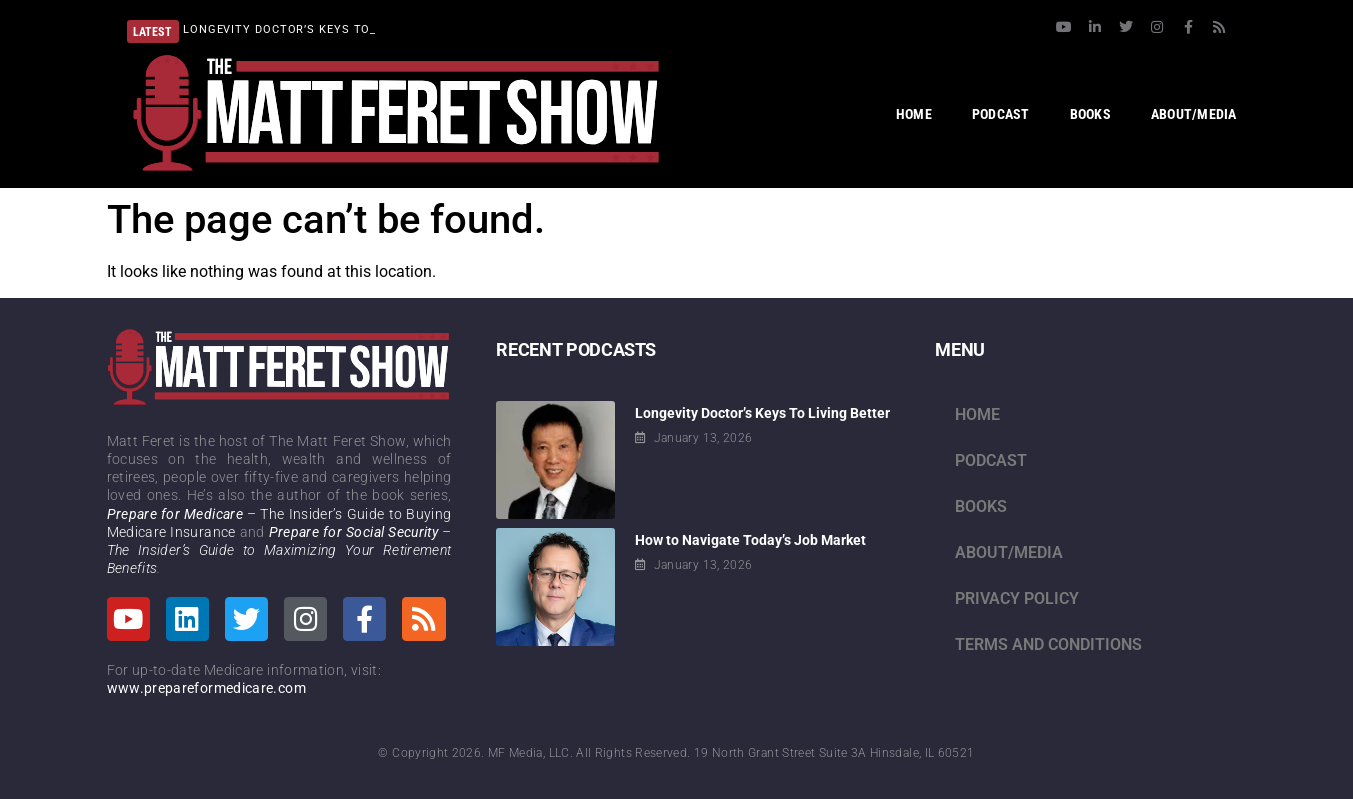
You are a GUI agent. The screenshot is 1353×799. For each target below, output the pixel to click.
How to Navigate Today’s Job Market (750, 540)
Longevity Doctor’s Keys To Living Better (762, 413)
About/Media (1009, 552)
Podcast (991, 460)
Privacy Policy (1017, 598)
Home (977, 414)
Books (981, 506)
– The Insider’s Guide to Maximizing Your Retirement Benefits (279, 550)
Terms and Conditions (1048, 644)
